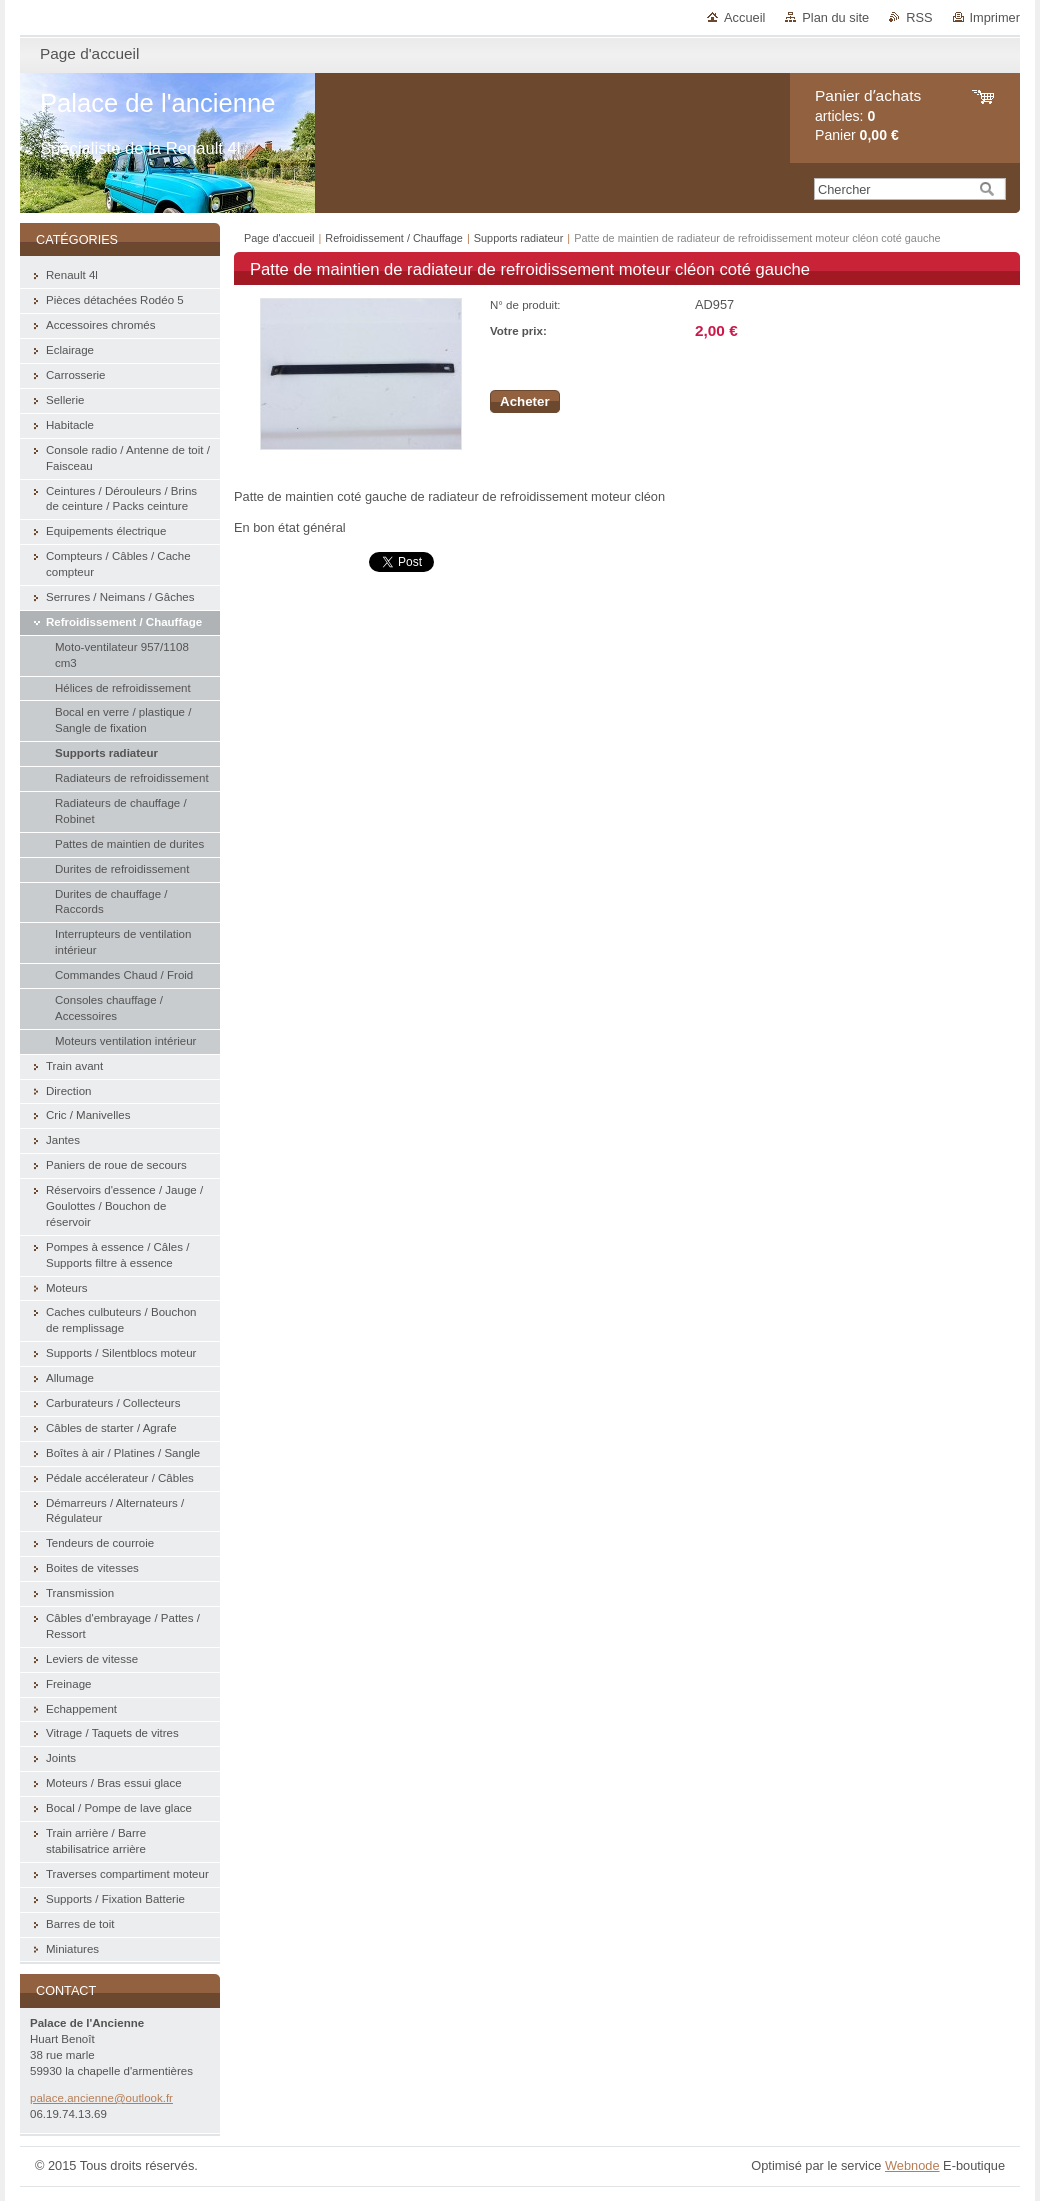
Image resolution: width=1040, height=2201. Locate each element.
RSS (919, 17)
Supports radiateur (520, 238)
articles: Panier (868, 115)
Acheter (525, 401)
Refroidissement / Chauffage (394, 238)
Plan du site (835, 17)
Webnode (912, 2165)
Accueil (744, 17)
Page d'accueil (279, 238)
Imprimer (995, 17)
